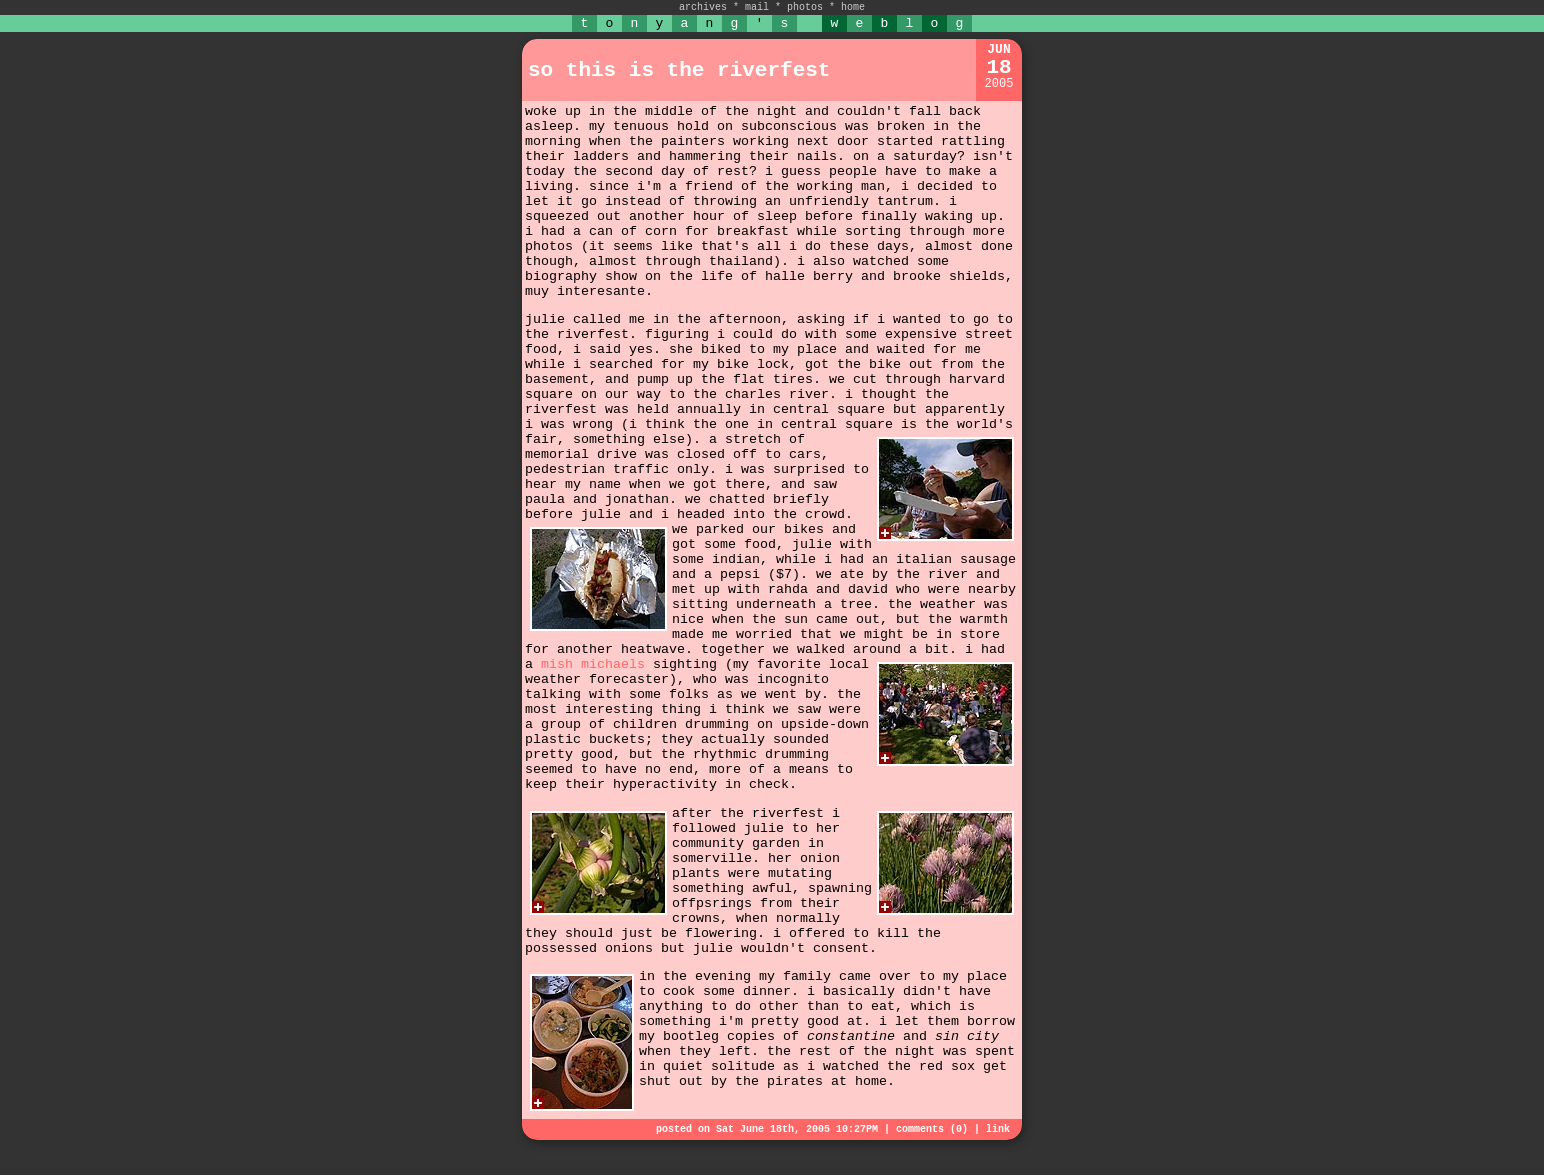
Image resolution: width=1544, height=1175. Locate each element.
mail (757, 7)
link (998, 1129)
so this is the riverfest (679, 70)
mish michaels (593, 664)
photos (805, 7)
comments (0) (932, 1129)
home (853, 7)
